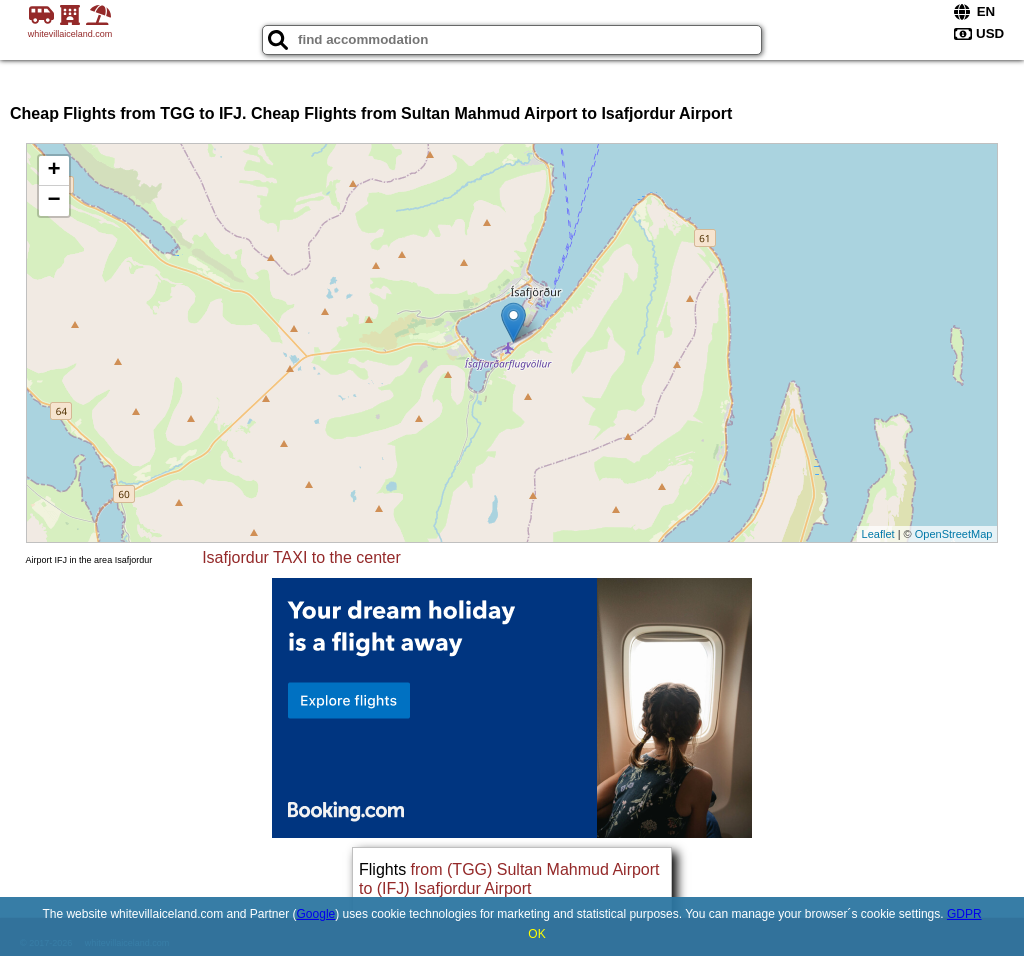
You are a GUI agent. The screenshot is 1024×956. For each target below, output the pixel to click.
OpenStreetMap (954, 534)
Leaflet (878, 534)
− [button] (53, 201)
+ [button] (53, 171)
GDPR (964, 914)
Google (316, 914)
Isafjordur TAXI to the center (301, 557)
